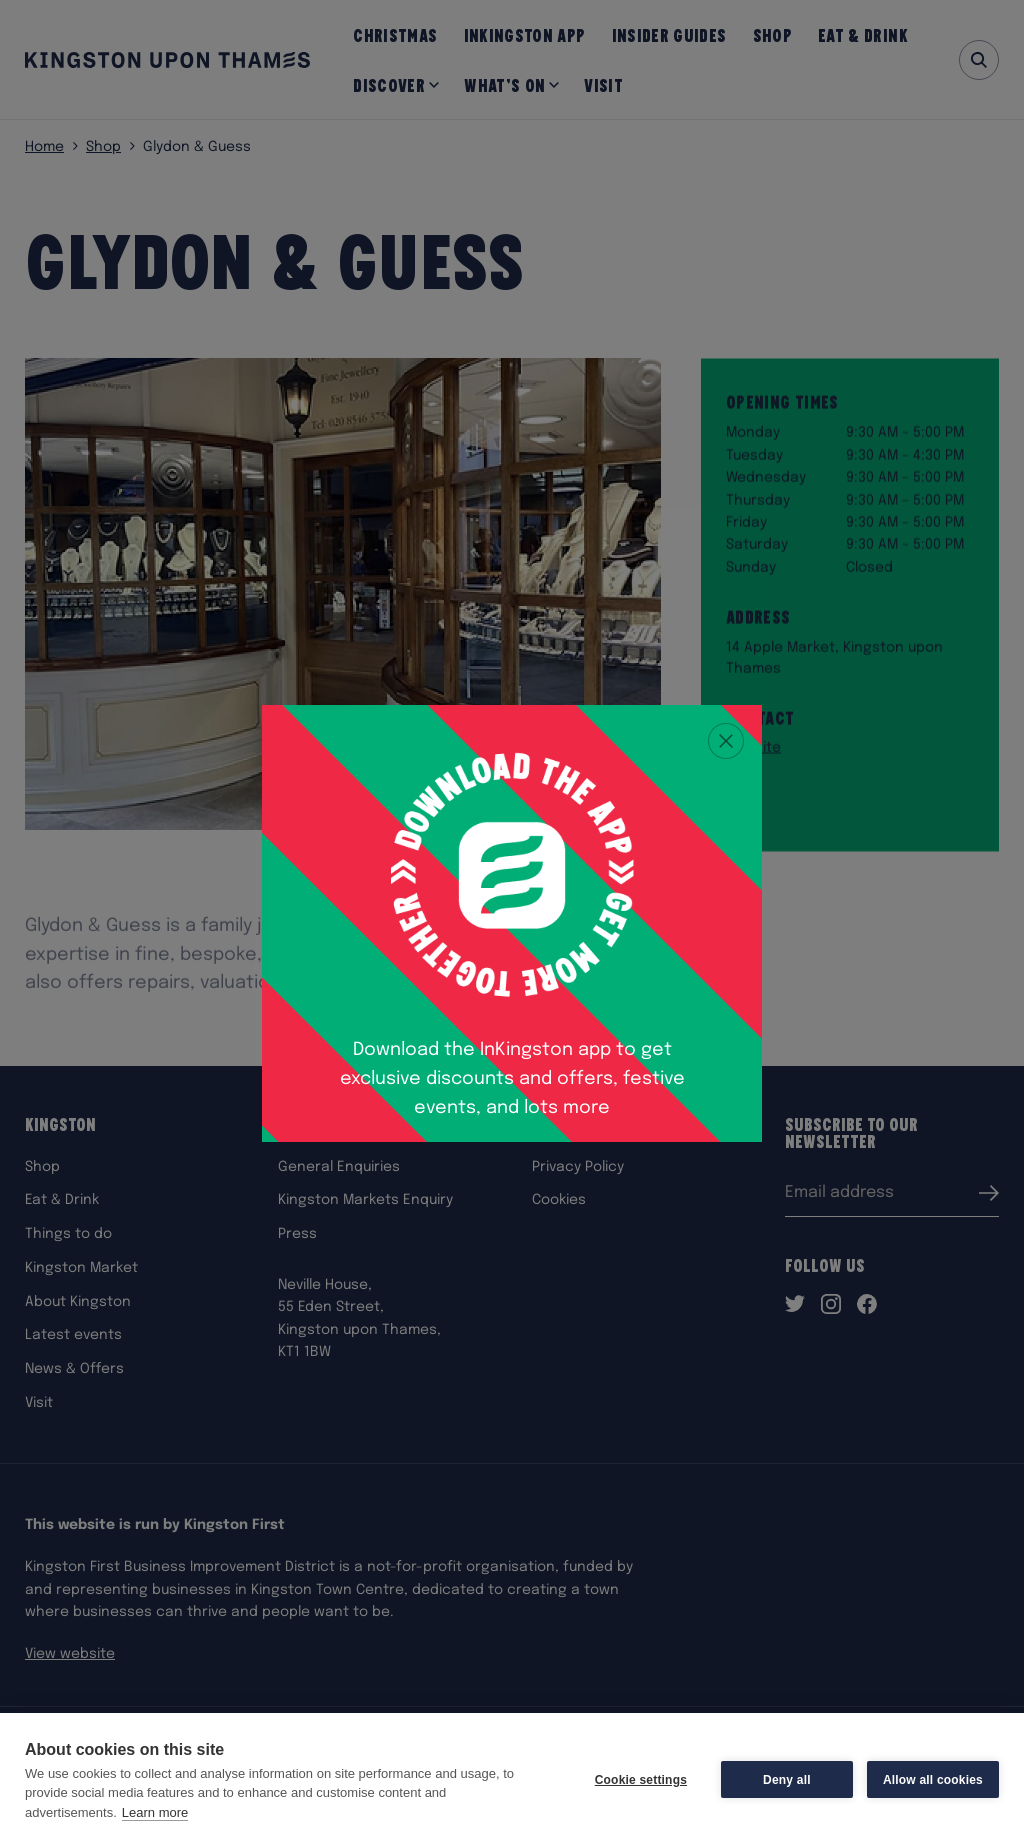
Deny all (787, 1780)
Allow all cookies (933, 1780)
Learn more (155, 1812)
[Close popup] (726, 741)
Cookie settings (641, 1780)
